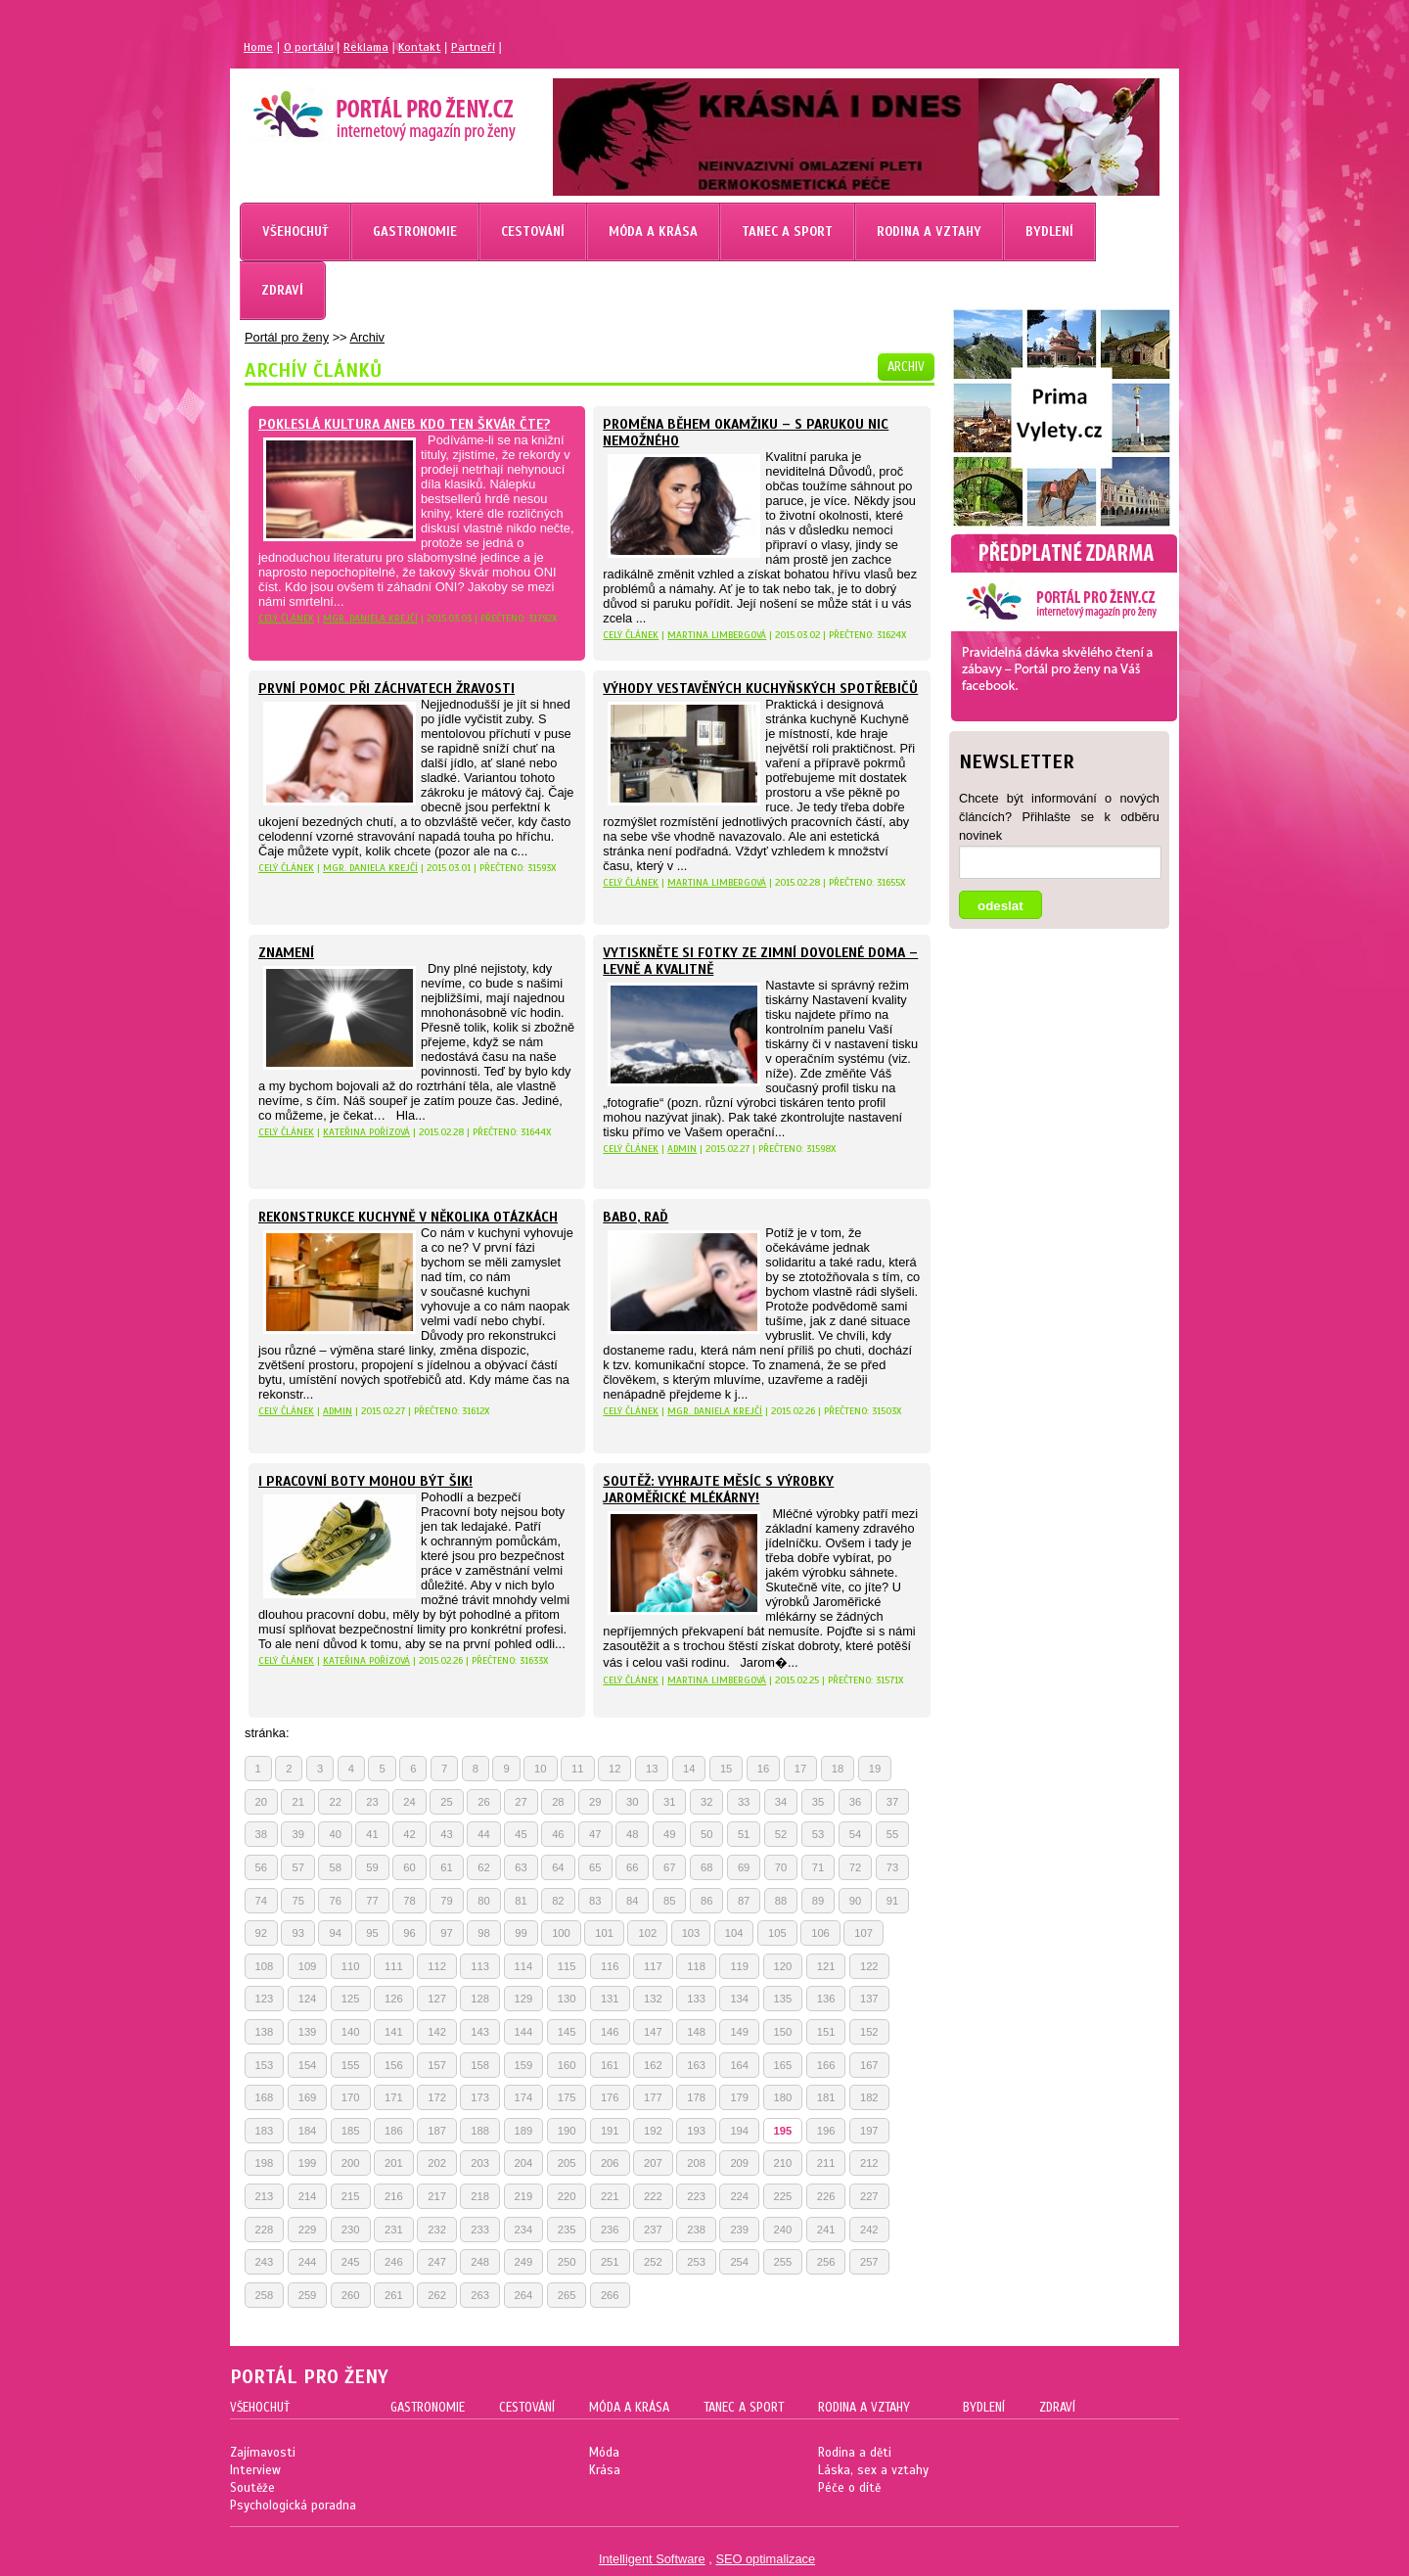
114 (524, 1966)
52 (781, 1834)
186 (394, 2131)
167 (869, 2065)
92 (261, 1933)
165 (783, 2065)
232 (437, 2229)
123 (264, 1998)
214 (307, 2196)
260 (350, 2295)
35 (818, 1802)
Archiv (367, 337)
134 (739, 1998)
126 (394, 1998)
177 (653, 2097)
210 (783, 2163)
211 (826, 2163)
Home (258, 47)
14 (689, 1768)
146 (610, 2032)
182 (869, 2097)
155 (350, 2065)
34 (781, 1802)
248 (480, 2262)
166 (826, 2065)
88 (781, 1901)
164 (739, 2065)
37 (892, 1802)
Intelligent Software (652, 2559)
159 (524, 2065)
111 (394, 1966)
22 (335, 1802)
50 (706, 1834)
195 (783, 2131)
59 (372, 1867)
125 (350, 1998)
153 (264, 2065)
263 (480, 2295)
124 (307, 1998)
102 (647, 1933)
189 (524, 2131)
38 (261, 1834)
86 (706, 1901)
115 (567, 1966)
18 (837, 1768)
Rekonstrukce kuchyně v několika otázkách (408, 1217)
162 (653, 2065)
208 (696, 2163)
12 (614, 1768)
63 (520, 1867)
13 (652, 1768)
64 (558, 1867)
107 (863, 1933)
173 (480, 2097)
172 (437, 2097)
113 (480, 1966)
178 (696, 2097)
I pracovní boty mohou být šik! (365, 1481)
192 (653, 2131)
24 (409, 1802)
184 (307, 2131)
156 (394, 2065)
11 (577, 1768)
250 (567, 2262)
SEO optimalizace (765, 2559)
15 (726, 1768)
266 (610, 2295)
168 (264, 2097)
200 (350, 2163)
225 (783, 2196)
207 (653, 2163)
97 (446, 1933)
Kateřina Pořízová (366, 1132)
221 (610, 2196)
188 (480, 2131)
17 (800, 1768)
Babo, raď (635, 1217)
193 (696, 2131)
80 (483, 1901)
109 (307, 1966)
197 (869, 2131)
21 (297, 1802)
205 (567, 2163)
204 (524, 2163)
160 (567, 2065)
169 (307, 2097)
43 (446, 1834)
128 (480, 1998)
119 (739, 1966)
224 (739, 2196)
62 (483, 1867)
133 (696, 1998)
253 (696, 2262)
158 (480, 2065)
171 (394, 2097)
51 (744, 1834)
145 (567, 2032)
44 (483, 1834)
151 (826, 2032)
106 (820, 1933)
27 (520, 1802)
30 (632, 1802)
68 (706, 1867)
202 (437, 2163)
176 (610, 2097)
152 (869, 2032)
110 (350, 1966)
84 (632, 1901)
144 (524, 2032)
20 (261, 1802)
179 (739, 2097)
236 (610, 2229)
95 (372, 1933)
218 (480, 2196)
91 (892, 1901)
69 (744, 1867)
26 (483, 1802)
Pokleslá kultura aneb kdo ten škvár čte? (404, 424)
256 (826, 2262)
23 (372, 1802)
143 (480, 2032)
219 (524, 2196)
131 (610, 1998)
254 (739, 2262)
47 (595, 1834)
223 (696, 2196)
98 (483, 1933)
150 (783, 2032)
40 (335, 1834)
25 (446, 1802)
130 (567, 1998)
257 (869, 2262)
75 (297, 1901)
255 (783, 2262)
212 (869, 2163)
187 (437, 2131)
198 (264, 2163)
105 (777, 1933)
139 (307, 2032)
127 (437, 1998)
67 (669, 1867)
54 (855, 1834)
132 (653, 1998)
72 (855, 1867)
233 (480, 2229)
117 (653, 1966)
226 (826, 2196)
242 (869, 2229)
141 (394, 2032)
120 (783, 1966)
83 (595, 1901)
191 (610, 2131)
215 (350, 2196)
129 (524, 1998)
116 (610, 1966)
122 (869, 1966)
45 (520, 1834)
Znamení (286, 952)
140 (350, 2032)
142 (437, 2032)
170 (350, 2097)
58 (335, 1867)
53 (818, 1834)
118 (696, 1966)
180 (783, 2097)
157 (437, 2065)
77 (372, 1901)
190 (567, 2131)
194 (739, 2131)
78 (409, 1901)
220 (567, 2196)
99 (520, 1933)
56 (261, 1867)
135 (783, 1998)
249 (524, 2262)
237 (653, 2229)
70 (781, 1867)
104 (734, 1933)
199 (307, 2163)
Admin (682, 1148)
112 (437, 1966)
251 (610, 2262)
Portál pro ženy (287, 337)
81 (520, 1901)
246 (394, 2262)
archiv (906, 367)
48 (632, 1834)
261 (394, 2295)
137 (869, 1998)
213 (264, 2196)
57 (297, 1867)
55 (892, 1834)
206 (610, 2163)
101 (604, 1933)
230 (350, 2229)
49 (669, 1834)
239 (739, 2229)
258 (264, 2295)
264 (524, 2295)
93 (297, 1933)
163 (696, 2065)
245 (350, 2262)
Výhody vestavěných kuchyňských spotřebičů (760, 688)
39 (297, 1834)
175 (567, 2097)
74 (261, 1901)
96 (409, 1933)
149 (739, 2032)
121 (826, 1966)
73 (892, 1867)
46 (558, 1834)
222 (653, 2196)
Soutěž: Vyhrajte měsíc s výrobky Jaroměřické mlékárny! (718, 1489)
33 (744, 1802)
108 (264, 1966)
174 (524, 2097)
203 (480, 2163)
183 (264, 2131)
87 (744, 1901)
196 (826, 2131)
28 (558, 1802)
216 (394, 2196)
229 (307, 2229)
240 (783, 2229)
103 (691, 1933)
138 (264, 2032)
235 (567, 2229)
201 (394, 2163)
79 (446, 1901)
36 (855, 1802)
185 (350, 2131)
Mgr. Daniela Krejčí (370, 618)
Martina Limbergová (716, 634)
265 (567, 2295)
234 (524, 2229)
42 (409, 1834)
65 (595, 1867)
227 (869, 2196)
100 (561, 1933)
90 (855, 1901)
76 (335, 1901)
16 (763, 1768)
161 (610, 2065)
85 (669, 1901)
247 (437, 2262)
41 (372, 1834)
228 (264, 2229)
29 (595, 1802)
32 (706, 1802)
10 (540, 1768)
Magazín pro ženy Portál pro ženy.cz (351, 107)
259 (307, 2295)
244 (307, 2262)
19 (875, 1768)
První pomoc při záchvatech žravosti (386, 688)
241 (826, 2229)
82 (558, 1901)
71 (818, 1867)
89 (818, 1901)
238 (696, 2229)
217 (437, 2196)
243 (264, 2262)
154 (307, 2065)
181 (826, 2097)
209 (739, 2163)
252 (653, 2262)
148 (696, 2032)
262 (437, 2295)
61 (446, 1867)
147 (653, 2032)
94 (335, 1933)
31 (669, 1802)
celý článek (286, 618)
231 (394, 2229)
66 (632, 1867)
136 (826, 1998)
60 (409, 1867)
